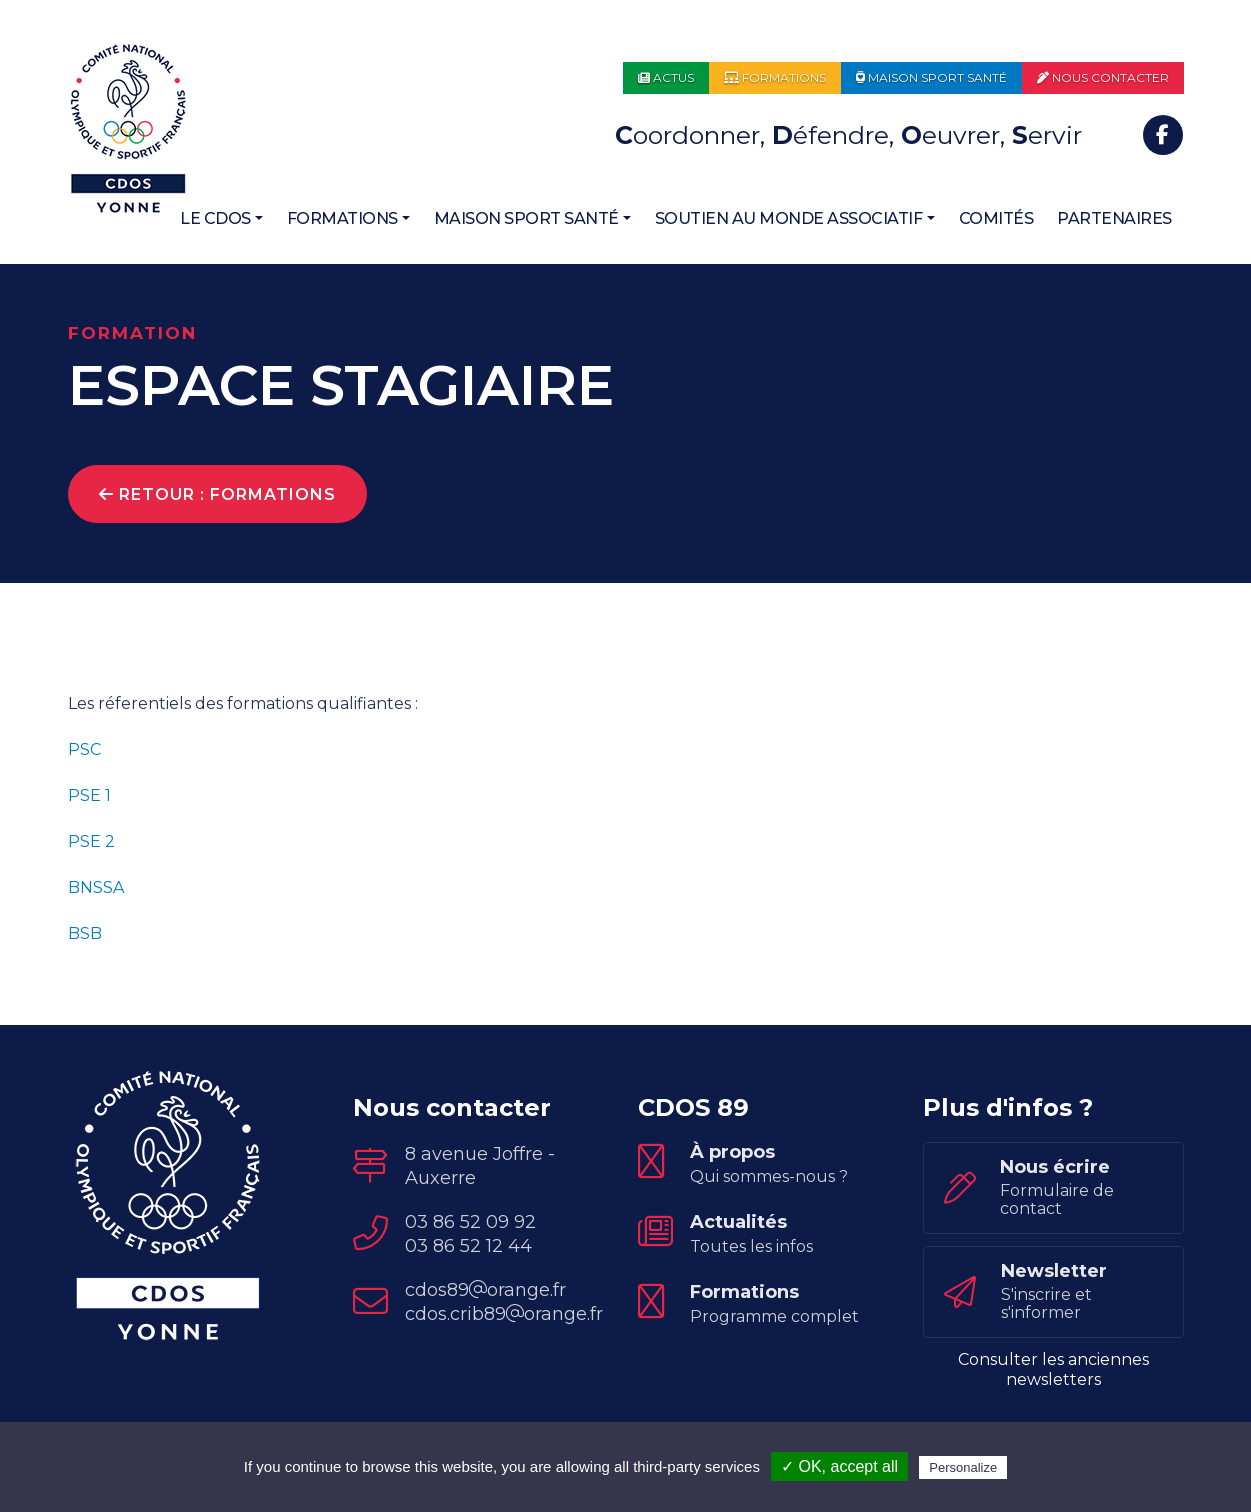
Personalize (963, 1467)
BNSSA (96, 887)
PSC (86, 749)
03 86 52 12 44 (468, 1246)
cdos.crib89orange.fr (504, 1314)
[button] (221, 219)
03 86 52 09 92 (470, 1222)
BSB (85, 933)
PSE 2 (91, 841)
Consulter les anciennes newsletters (1053, 1369)
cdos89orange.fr (485, 1290)
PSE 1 (89, 795)
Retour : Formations (217, 494)
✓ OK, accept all (839, 1466)
